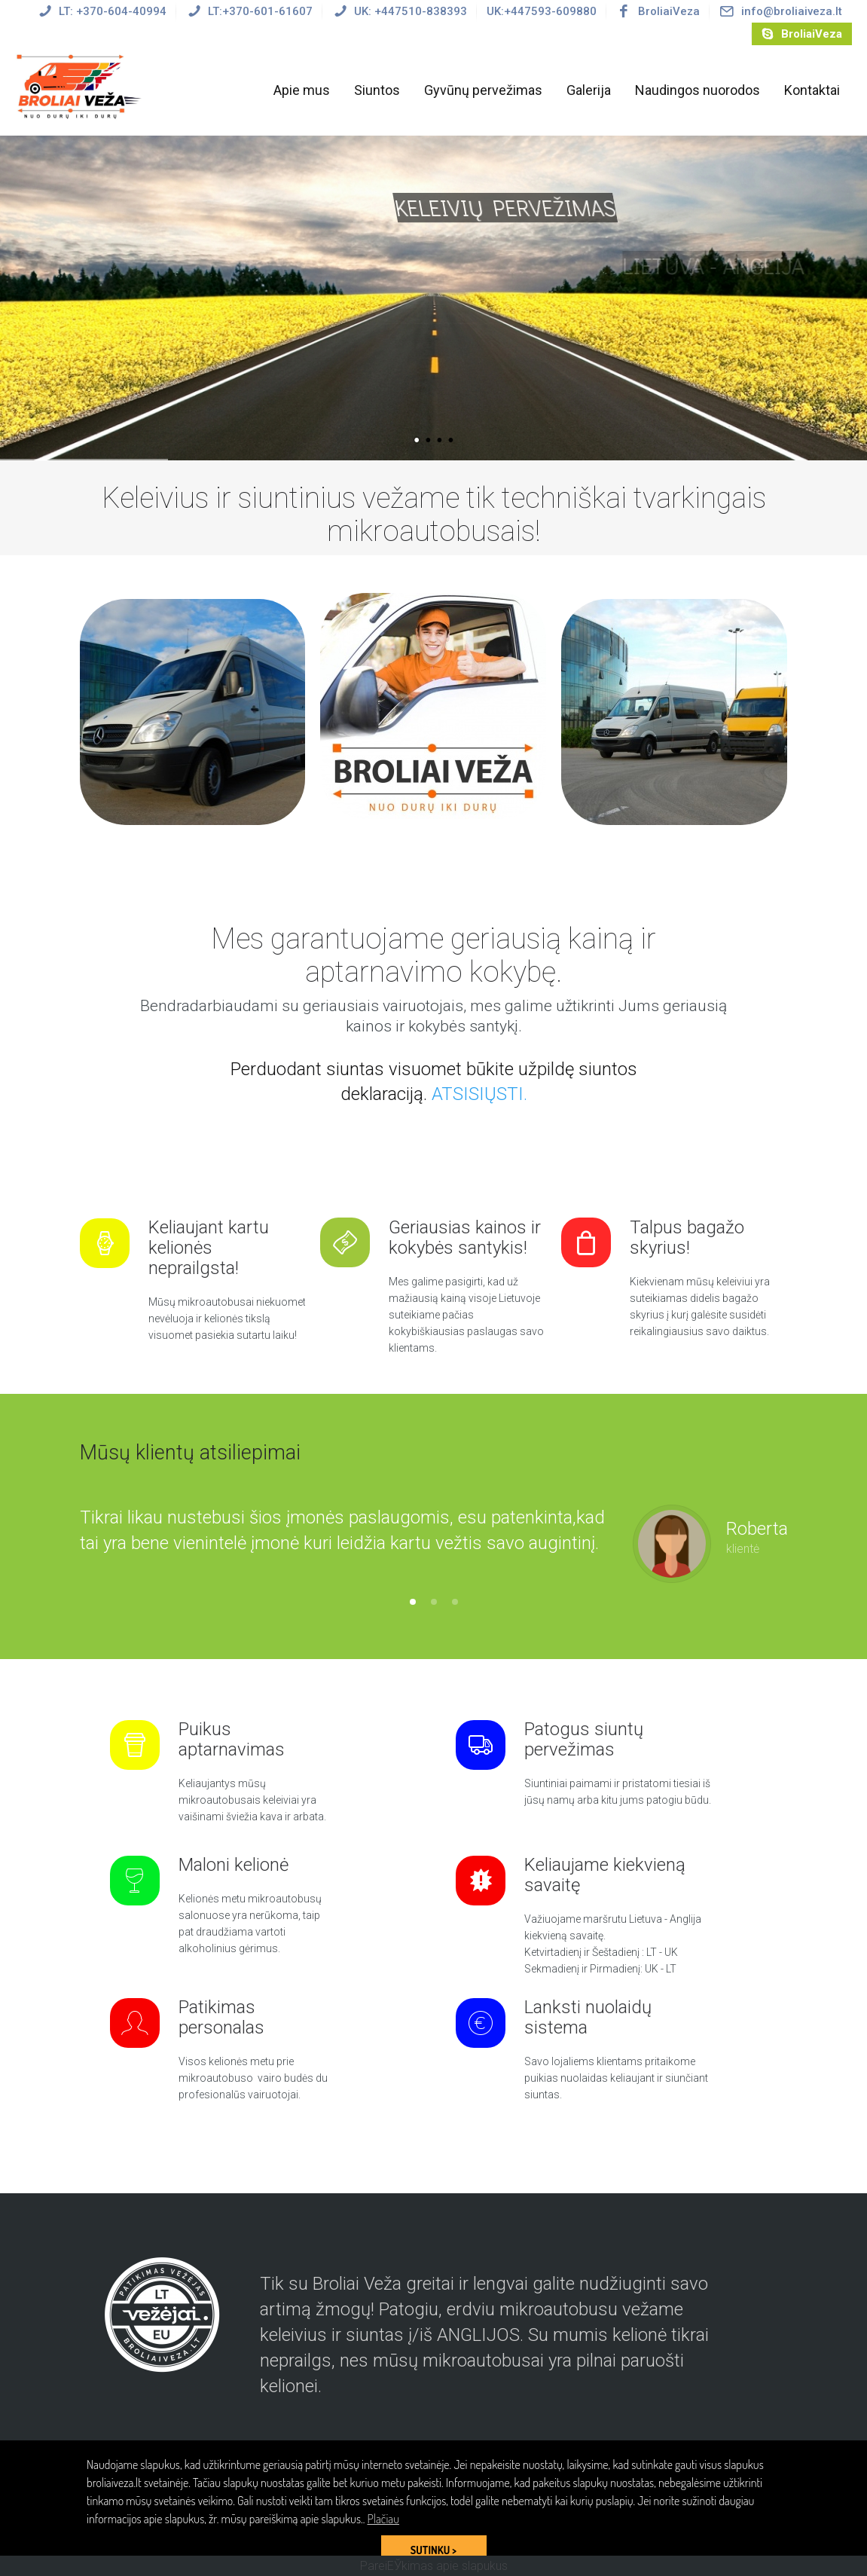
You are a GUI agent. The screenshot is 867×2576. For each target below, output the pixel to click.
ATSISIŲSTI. (479, 1094)
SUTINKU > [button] (433, 2549)
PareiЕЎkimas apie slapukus (434, 2566)
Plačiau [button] (383, 2518)
